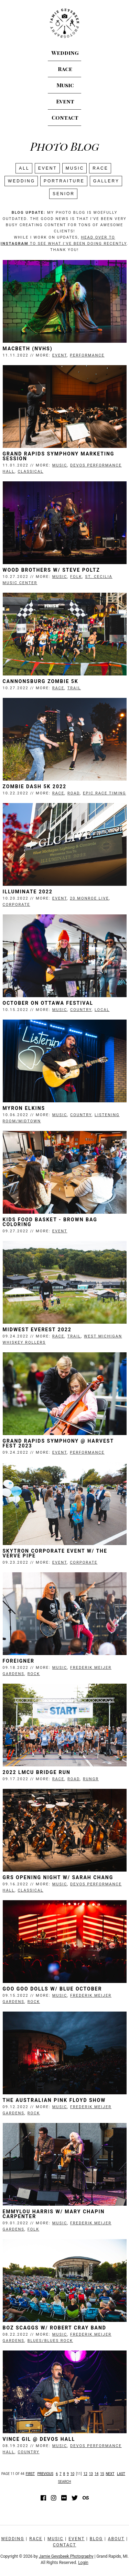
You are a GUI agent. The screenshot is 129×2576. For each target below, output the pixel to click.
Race (64, 69)
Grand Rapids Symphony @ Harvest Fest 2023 (58, 1443)
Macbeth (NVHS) (28, 348)
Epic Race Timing (104, 793)
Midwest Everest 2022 (37, 1329)
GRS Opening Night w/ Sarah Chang (58, 1877)
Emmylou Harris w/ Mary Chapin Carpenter (54, 2214)
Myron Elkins (24, 1108)
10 (72, 2474)
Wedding (64, 53)
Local (102, 1010)
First (30, 2474)
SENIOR (64, 193)
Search (64, 2482)
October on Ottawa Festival (48, 1003)
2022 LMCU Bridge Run (37, 1772)
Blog (96, 2538)
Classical (30, 471)
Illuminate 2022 (28, 891)
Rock (34, 1674)
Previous (45, 2474)
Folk (76, 576)
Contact (64, 118)
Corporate (16, 904)
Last (121, 2474)
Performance (87, 355)
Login (83, 2562)
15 (102, 2474)
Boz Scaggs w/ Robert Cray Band (54, 2328)
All (24, 168)
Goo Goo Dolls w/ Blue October (52, 1989)
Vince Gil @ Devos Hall (39, 2439)
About (116, 2538)
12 (85, 2474)
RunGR (91, 1779)
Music (64, 85)
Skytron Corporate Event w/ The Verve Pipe (55, 1553)
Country (81, 1010)
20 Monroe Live (89, 898)
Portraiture (64, 181)
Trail (74, 688)
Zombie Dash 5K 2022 (35, 786)
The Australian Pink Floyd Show (54, 2100)
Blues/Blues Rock (50, 2340)
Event (64, 101)
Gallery (106, 181)
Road (73, 793)
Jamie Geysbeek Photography (66, 2556)
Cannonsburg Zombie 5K (40, 681)
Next (110, 2474)
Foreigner (19, 1661)
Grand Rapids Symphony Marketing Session (59, 456)
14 (96, 2474)
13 (91, 2474)
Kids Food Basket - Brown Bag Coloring (50, 1222)
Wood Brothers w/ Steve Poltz (51, 570)
